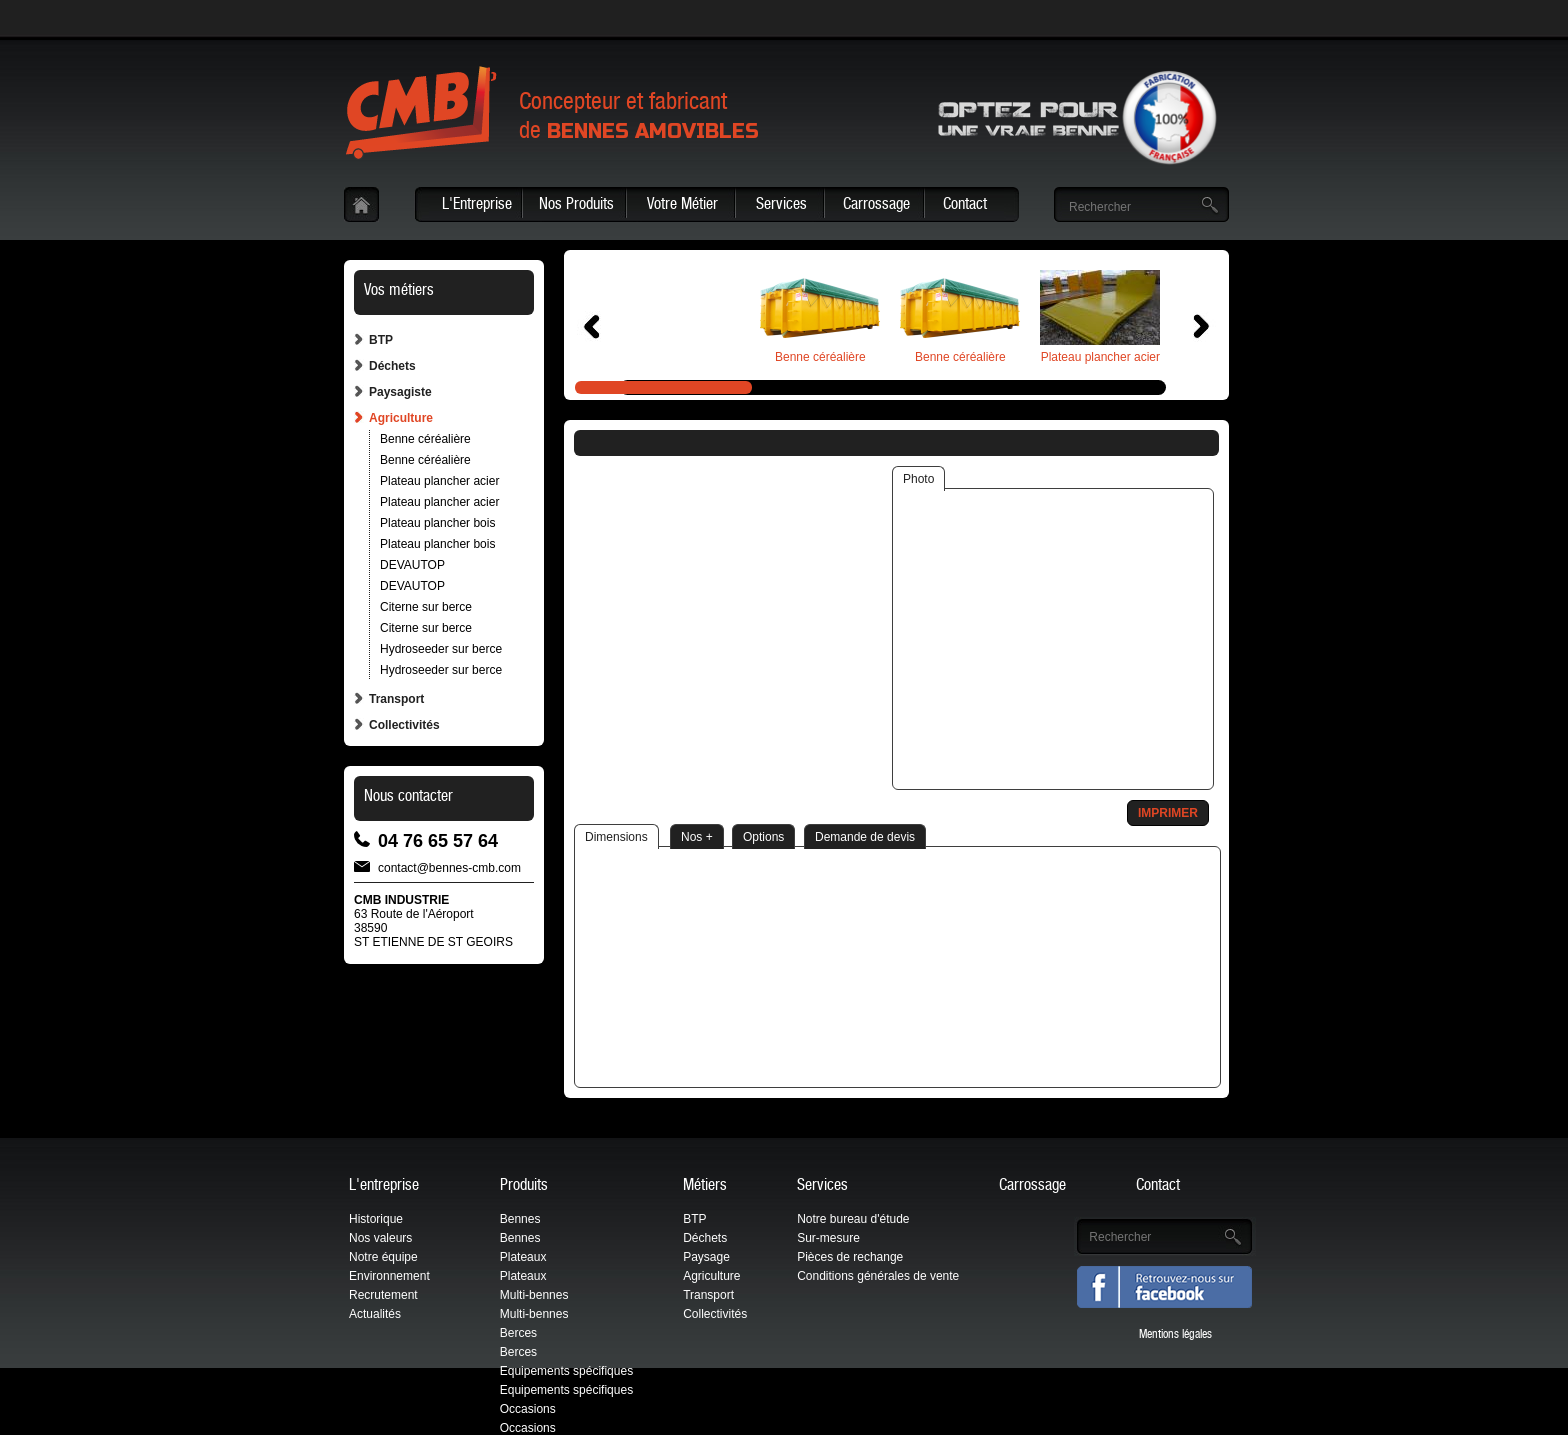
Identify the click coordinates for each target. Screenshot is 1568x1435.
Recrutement (383, 1295)
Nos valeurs (380, 1238)
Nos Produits (576, 206)
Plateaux (523, 1257)
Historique (376, 1219)
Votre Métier (682, 206)
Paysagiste (400, 392)
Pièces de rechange (850, 1257)
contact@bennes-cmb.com (449, 866)
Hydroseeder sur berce (441, 649)
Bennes (520, 1219)
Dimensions (616, 837)
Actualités (375, 1314)
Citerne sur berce (426, 607)
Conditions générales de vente (878, 1276)
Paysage (706, 1257)
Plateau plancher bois (437, 523)
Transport (396, 699)
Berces (518, 1333)
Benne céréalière (425, 439)
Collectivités (404, 725)
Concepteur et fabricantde (639, 118)
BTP (381, 340)
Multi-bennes (534, 1295)
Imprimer (1168, 813)
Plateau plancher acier (439, 481)
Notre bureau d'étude (853, 1219)
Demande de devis (865, 837)
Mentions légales (1175, 1335)
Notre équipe (383, 1257)
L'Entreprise (477, 206)
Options (763, 837)
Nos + (697, 837)
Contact (965, 206)
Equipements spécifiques (566, 1371)
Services (781, 206)
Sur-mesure (828, 1238)
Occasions (528, 1409)
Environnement (389, 1276)
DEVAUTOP (412, 565)
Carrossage (876, 206)
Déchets (392, 366)
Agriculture (401, 418)
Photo (918, 479)
